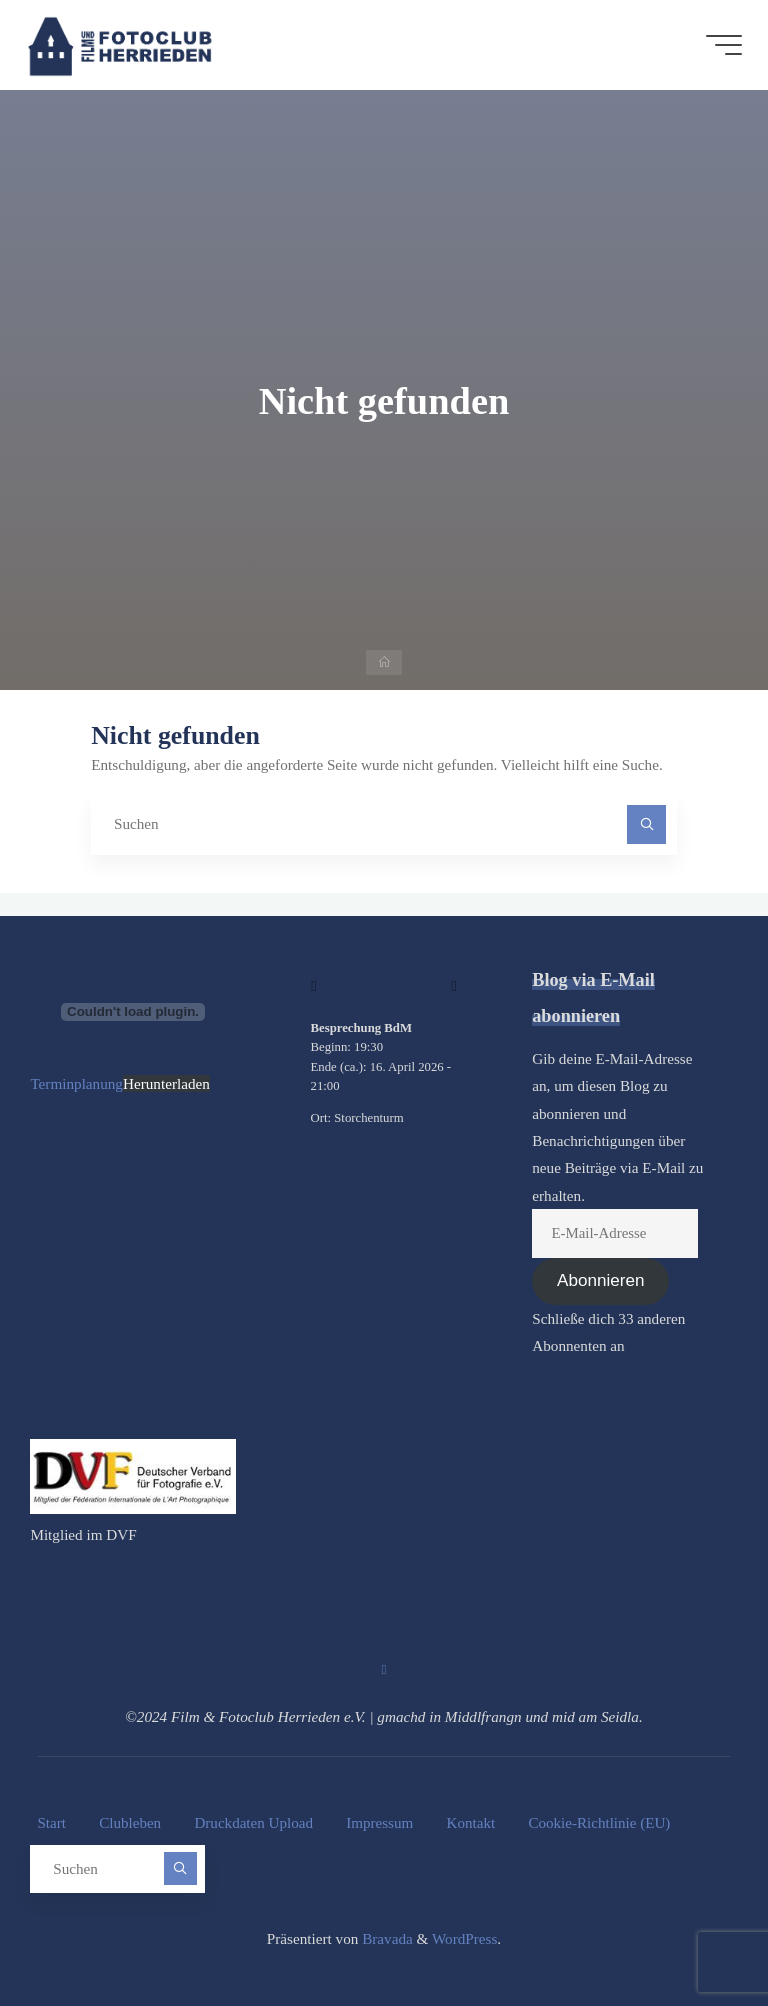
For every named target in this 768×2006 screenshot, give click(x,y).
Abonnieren (600, 1281)
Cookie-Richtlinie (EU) (602, 1823)
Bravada (385, 1935)
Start (51, 1823)
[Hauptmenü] (720, 45)
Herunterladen (166, 1083)
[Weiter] (453, 986)
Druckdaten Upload (254, 1823)
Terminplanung (76, 1083)
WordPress (464, 1935)
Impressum (382, 1823)
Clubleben (131, 1823)
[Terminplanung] (132, 1012)
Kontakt (473, 1823)
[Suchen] (647, 825)
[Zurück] (314, 986)
